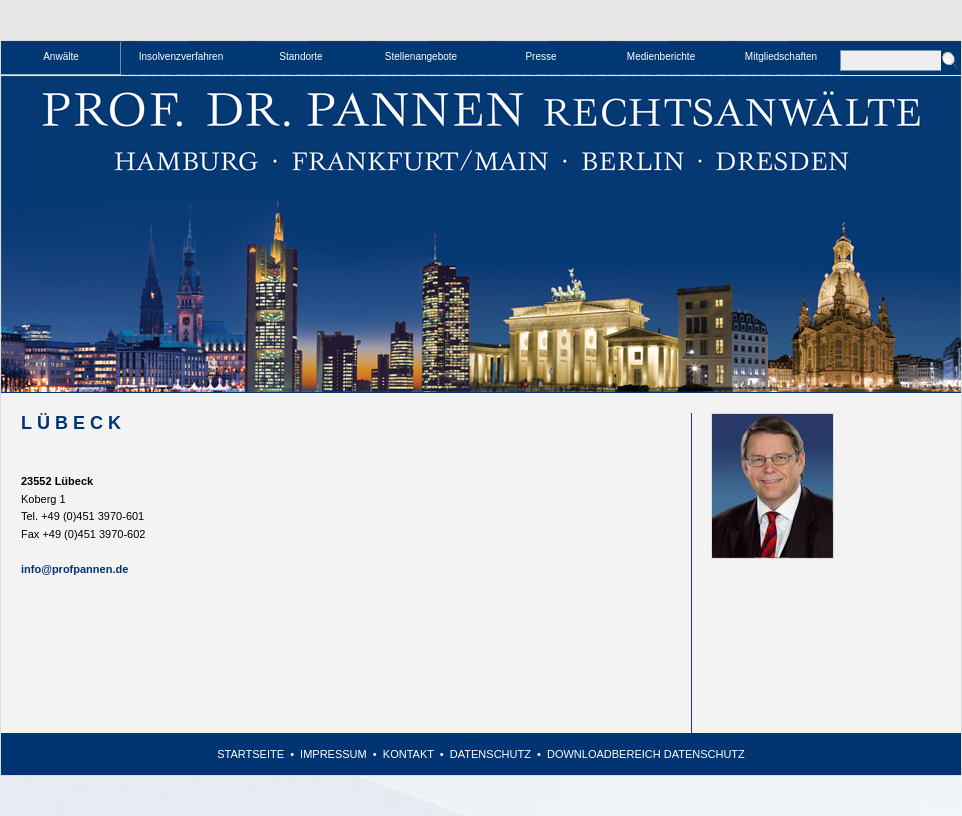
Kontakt (408, 754)
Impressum (333, 754)
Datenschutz (490, 754)
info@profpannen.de (74, 569)
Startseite (250, 754)
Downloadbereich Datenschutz (646, 754)
